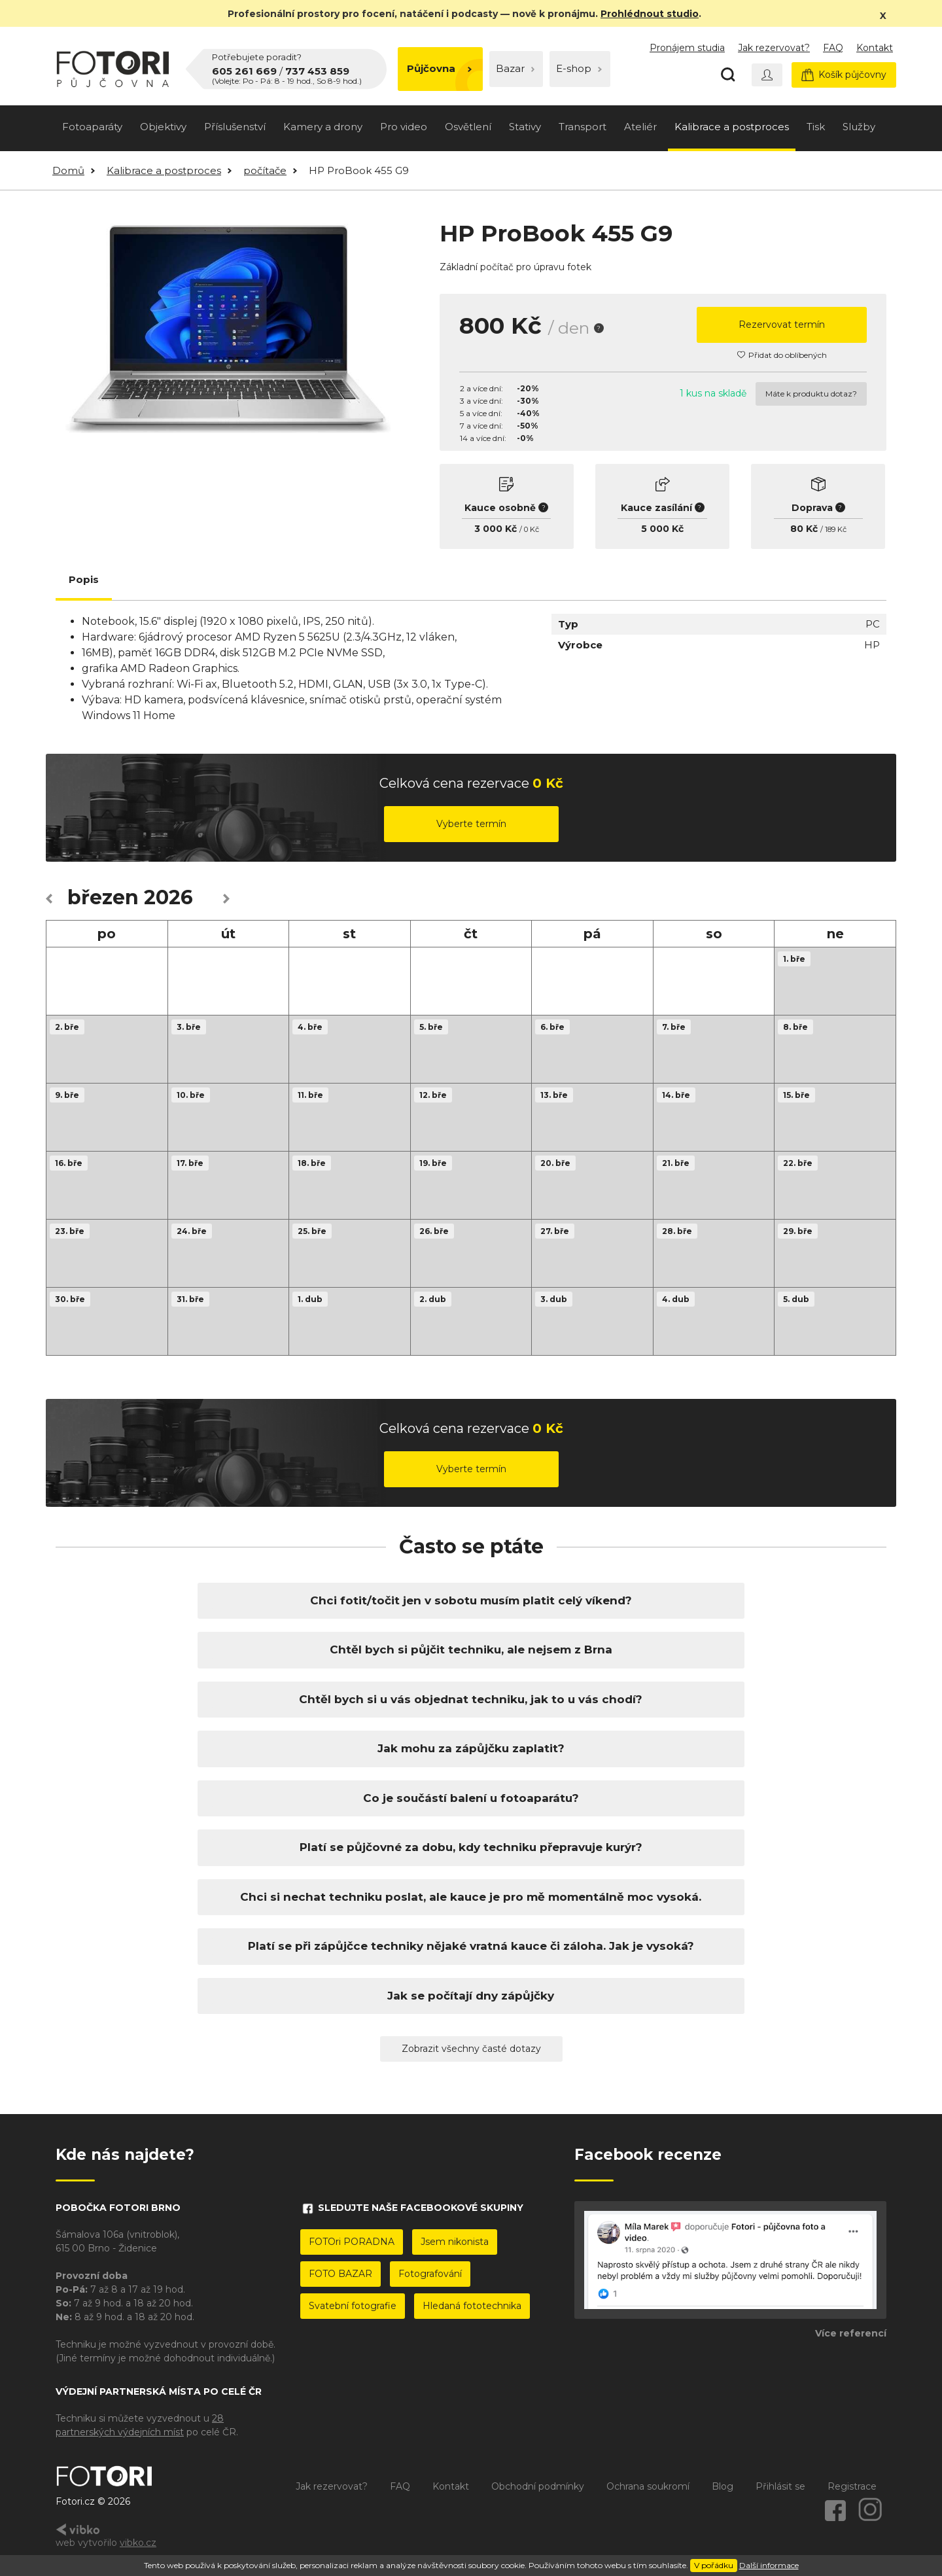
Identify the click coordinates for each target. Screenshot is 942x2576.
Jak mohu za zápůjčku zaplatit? (471, 1748)
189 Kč (835, 529)
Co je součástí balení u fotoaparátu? (471, 1798)
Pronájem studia (687, 48)
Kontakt (874, 48)
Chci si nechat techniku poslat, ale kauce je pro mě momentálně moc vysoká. (470, 1896)
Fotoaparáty (92, 126)
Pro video (403, 126)
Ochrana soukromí (647, 2486)
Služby (859, 126)
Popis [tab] (84, 579)
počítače (265, 170)
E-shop (579, 68)
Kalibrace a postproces (731, 126)
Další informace (769, 2565)
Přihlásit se (780, 2486)
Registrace (852, 2486)
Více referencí (850, 2333)
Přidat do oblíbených (782, 355)
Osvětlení (468, 126)
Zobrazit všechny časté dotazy (471, 2049)
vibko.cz (138, 2543)
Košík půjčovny (843, 75)
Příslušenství (235, 126)
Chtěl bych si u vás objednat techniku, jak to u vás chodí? (470, 1699)
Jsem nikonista (455, 2242)
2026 (168, 897)
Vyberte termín (471, 824)
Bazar (515, 68)
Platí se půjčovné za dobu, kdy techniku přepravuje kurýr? (471, 1847)
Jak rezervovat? (774, 48)
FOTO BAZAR (340, 2274)
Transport (582, 126)
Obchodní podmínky (537, 2486)
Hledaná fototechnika (472, 2306)
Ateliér (640, 126)
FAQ (833, 48)
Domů (68, 170)
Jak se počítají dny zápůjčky (470, 1995)
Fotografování (430, 2274)
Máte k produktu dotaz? (811, 393)
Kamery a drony (322, 126)
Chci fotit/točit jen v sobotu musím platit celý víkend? (471, 1600)
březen (103, 897)
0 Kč (531, 529)
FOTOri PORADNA (351, 2242)
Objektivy (163, 126)
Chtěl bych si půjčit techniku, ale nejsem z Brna (471, 1649)
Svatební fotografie (352, 2306)
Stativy (525, 126)
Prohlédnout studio (650, 14)
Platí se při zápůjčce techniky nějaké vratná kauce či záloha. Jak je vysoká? (471, 1945)
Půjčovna (439, 68)
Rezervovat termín (782, 324)
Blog (722, 2486)
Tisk (816, 126)
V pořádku (713, 2565)
